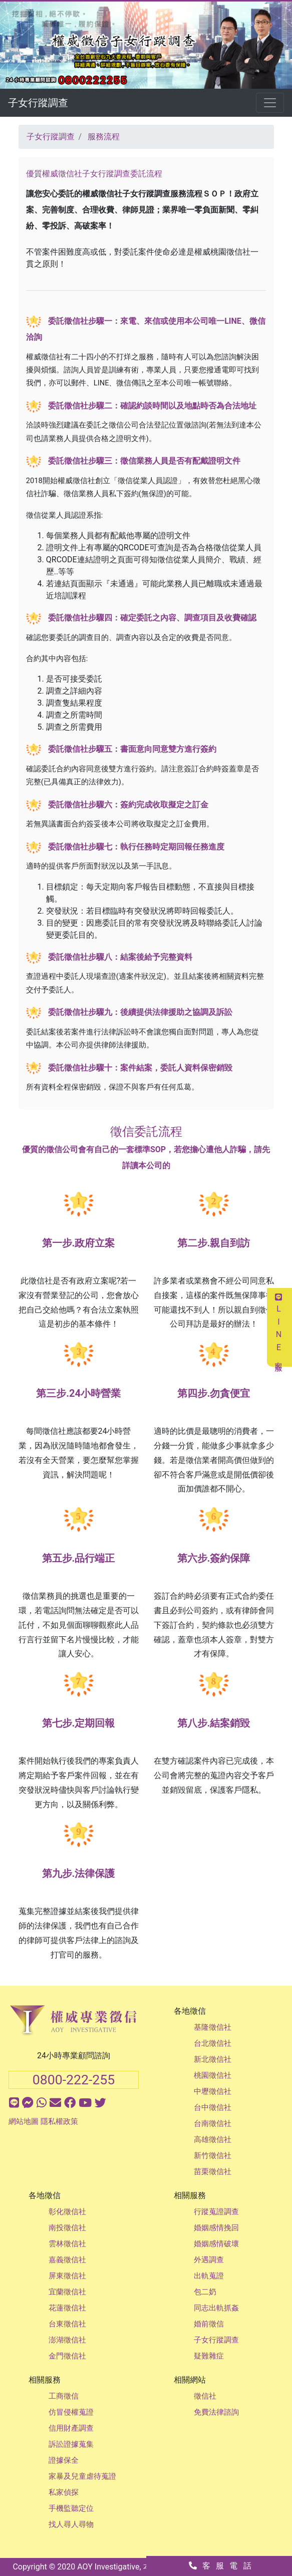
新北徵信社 (212, 2059)
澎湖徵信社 (67, 2339)
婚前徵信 (209, 2323)
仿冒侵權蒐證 (71, 2412)
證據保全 (64, 2460)
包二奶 (205, 2291)
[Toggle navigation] (270, 103)
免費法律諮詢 (216, 2412)
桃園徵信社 (212, 2075)
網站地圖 (24, 2121)
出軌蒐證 (209, 2275)
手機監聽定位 (71, 2508)
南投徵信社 (67, 2227)
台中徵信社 (212, 2107)
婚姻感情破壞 (216, 2243)
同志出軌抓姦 (216, 2307)
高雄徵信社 (212, 2139)
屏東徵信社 (67, 2275)
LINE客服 (278, 1327)
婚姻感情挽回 (216, 2227)
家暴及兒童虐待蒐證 (82, 2476)
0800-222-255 (74, 2080)
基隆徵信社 (212, 2027)
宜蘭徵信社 (67, 2291)
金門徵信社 (67, 2355)
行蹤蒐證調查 (216, 2211)
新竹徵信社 (212, 2155)
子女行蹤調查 (38, 103)
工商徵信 (64, 2396)
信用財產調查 (71, 2428)
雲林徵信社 (67, 2243)
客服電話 (223, 2565)
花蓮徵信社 (67, 2307)
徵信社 (205, 2396)
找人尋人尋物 (71, 2524)
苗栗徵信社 (212, 2171)
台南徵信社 (212, 2123)
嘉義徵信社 (67, 2259)
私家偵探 (64, 2492)
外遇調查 (209, 2259)
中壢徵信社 (212, 2091)
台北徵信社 (212, 2043)
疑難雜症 (209, 2355)
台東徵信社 (67, 2323)
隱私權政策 (59, 2121)
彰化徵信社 (67, 2211)
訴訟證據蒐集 (71, 2444)
